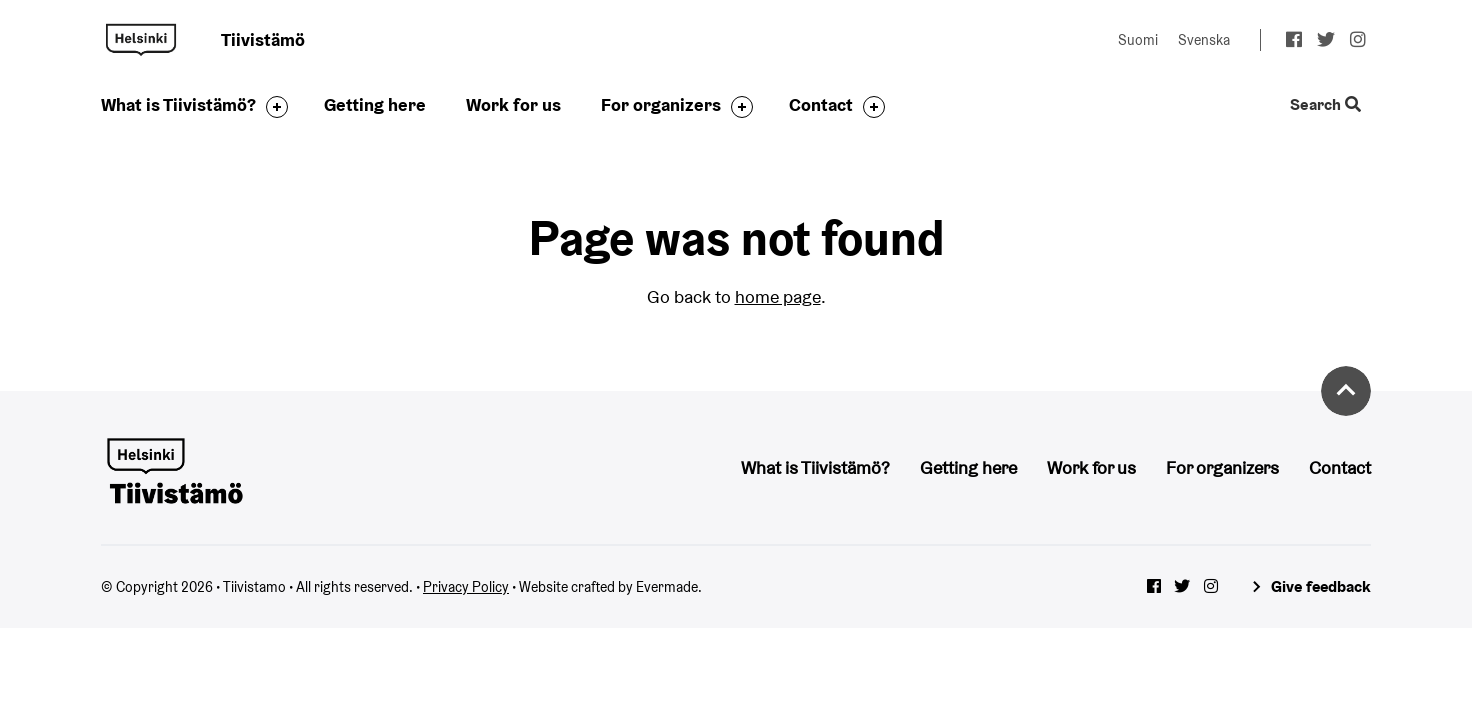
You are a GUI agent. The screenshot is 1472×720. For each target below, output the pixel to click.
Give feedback (1321, 586)
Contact (821, 104)
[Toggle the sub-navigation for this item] (272, 107)
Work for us (513, 104)
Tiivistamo (141, 40)
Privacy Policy (466, 587)
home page (778, 296)
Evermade (667, 587)
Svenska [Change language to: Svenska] (1204, 40)
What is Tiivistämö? (178, 104)
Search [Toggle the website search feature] (1325, 105)
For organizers (661, 104)
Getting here (375, 104)
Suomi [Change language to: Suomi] (1138, 40)
